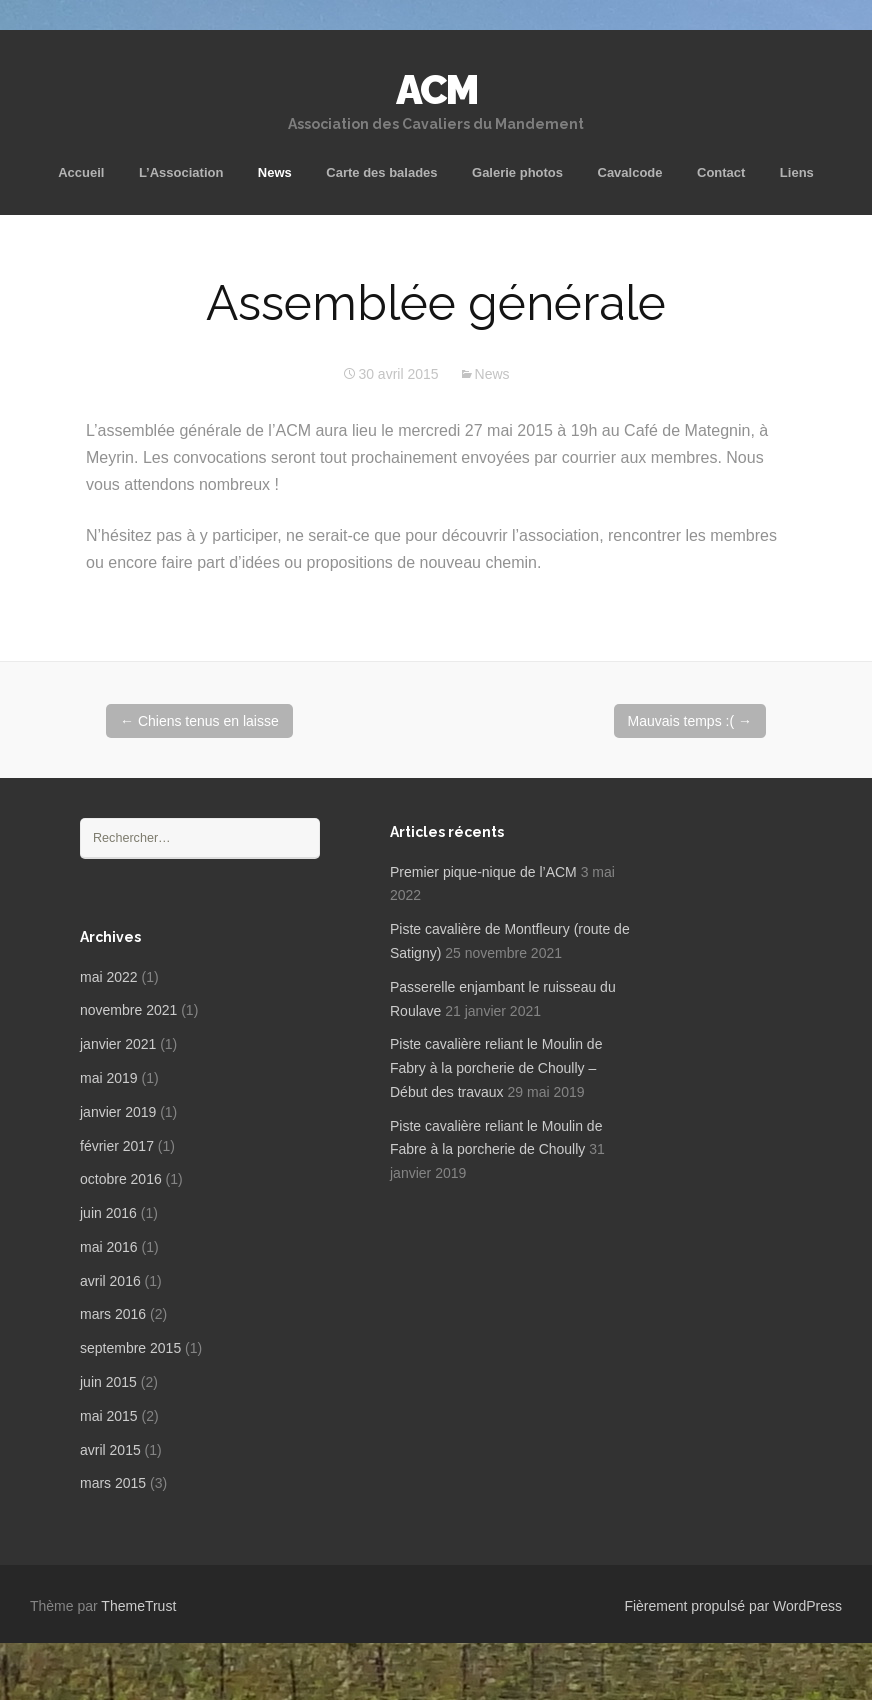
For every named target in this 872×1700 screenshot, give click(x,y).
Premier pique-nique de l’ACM (483, 872)
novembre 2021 (128, 1010)
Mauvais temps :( (690, 721)
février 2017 (117, 1146)
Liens (797, 172)
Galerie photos (517, 172)
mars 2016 (113, 1314)
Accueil (81, 172)
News (275, 172)
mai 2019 (109, 1078)
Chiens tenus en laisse (199, 721)
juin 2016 (108, 1213)
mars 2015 (113, 1483)
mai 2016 (109, 1247)
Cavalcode (630, 172)
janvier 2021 (118, 1044)
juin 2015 (108, 1382)
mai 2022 (109, 977)
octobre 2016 (121, 1179)
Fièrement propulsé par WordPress (733, 1606)
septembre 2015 (130, 1348)
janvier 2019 (118, 1112)
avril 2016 (110, 1281)
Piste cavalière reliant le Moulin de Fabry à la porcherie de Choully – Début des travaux (496, 1068)
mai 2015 (109, 1416)
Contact (721, 172)
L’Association (181, 172)
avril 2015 (110, 1450)
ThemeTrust (138, 1606)
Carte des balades (381, 172)
